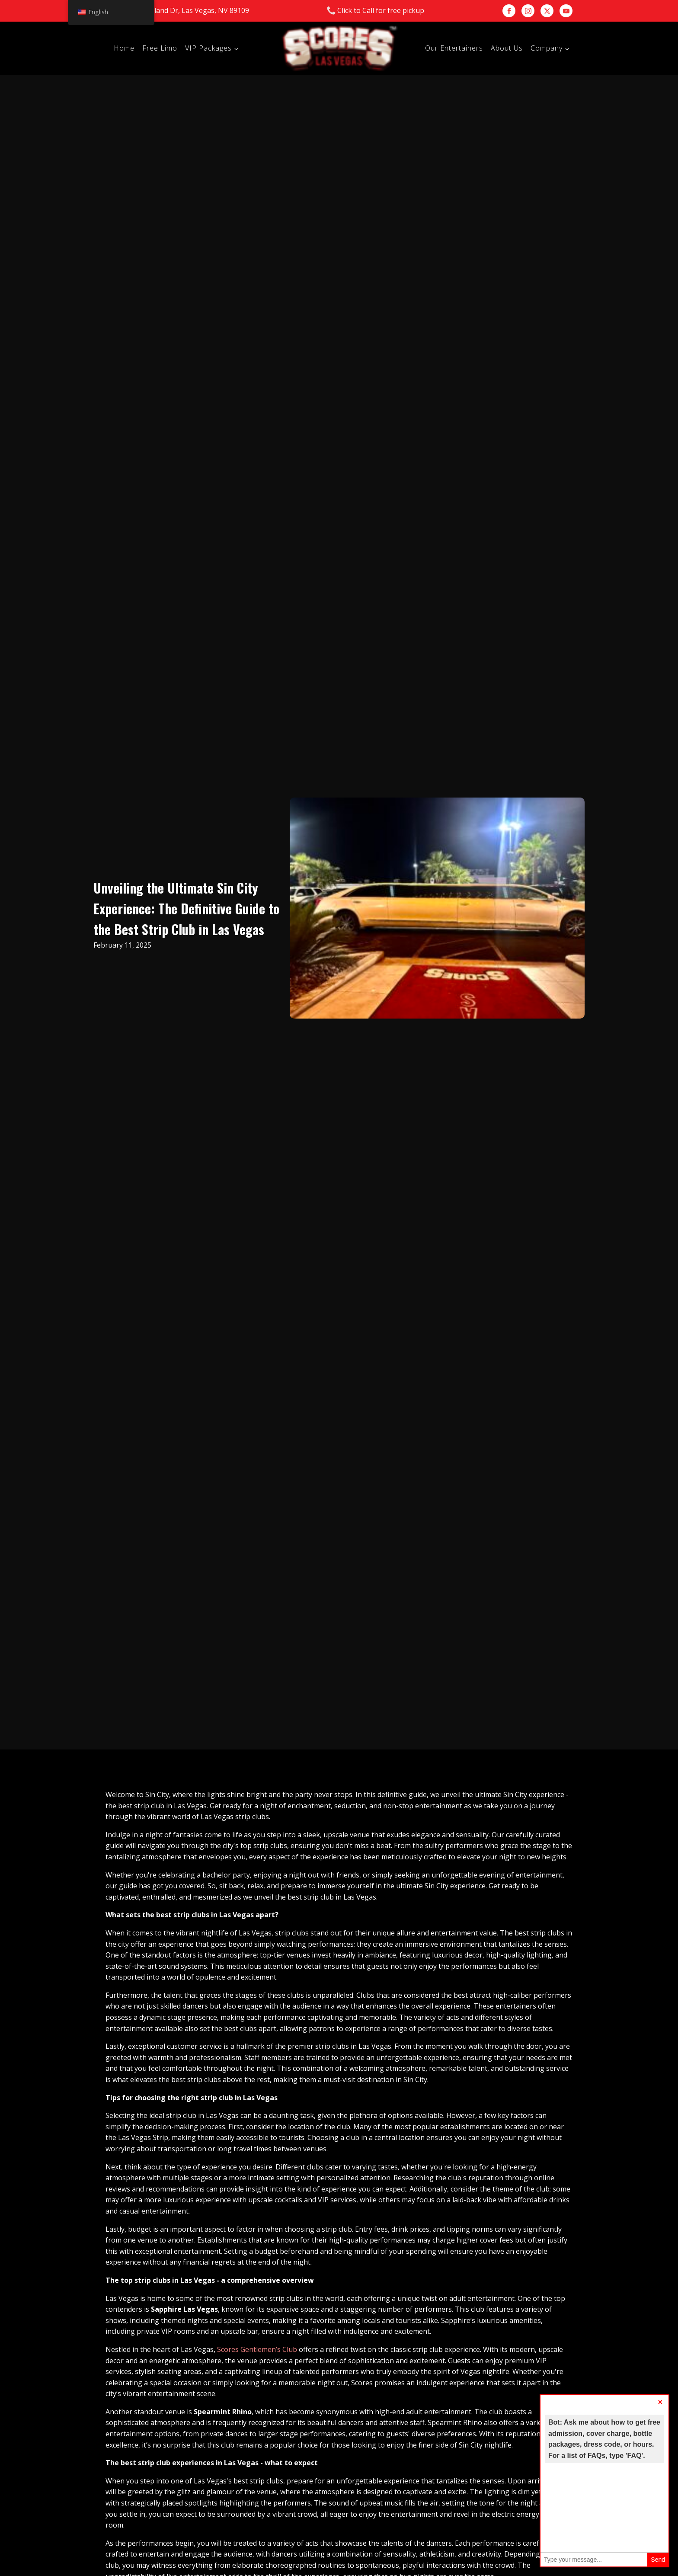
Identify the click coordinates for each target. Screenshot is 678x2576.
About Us (507, 48)
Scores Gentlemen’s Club (257, 2349)
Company (547, 48)
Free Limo (159, 48)
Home (124, 48)
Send (658, 2559)
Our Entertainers (454, 48)
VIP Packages (208, 48)
